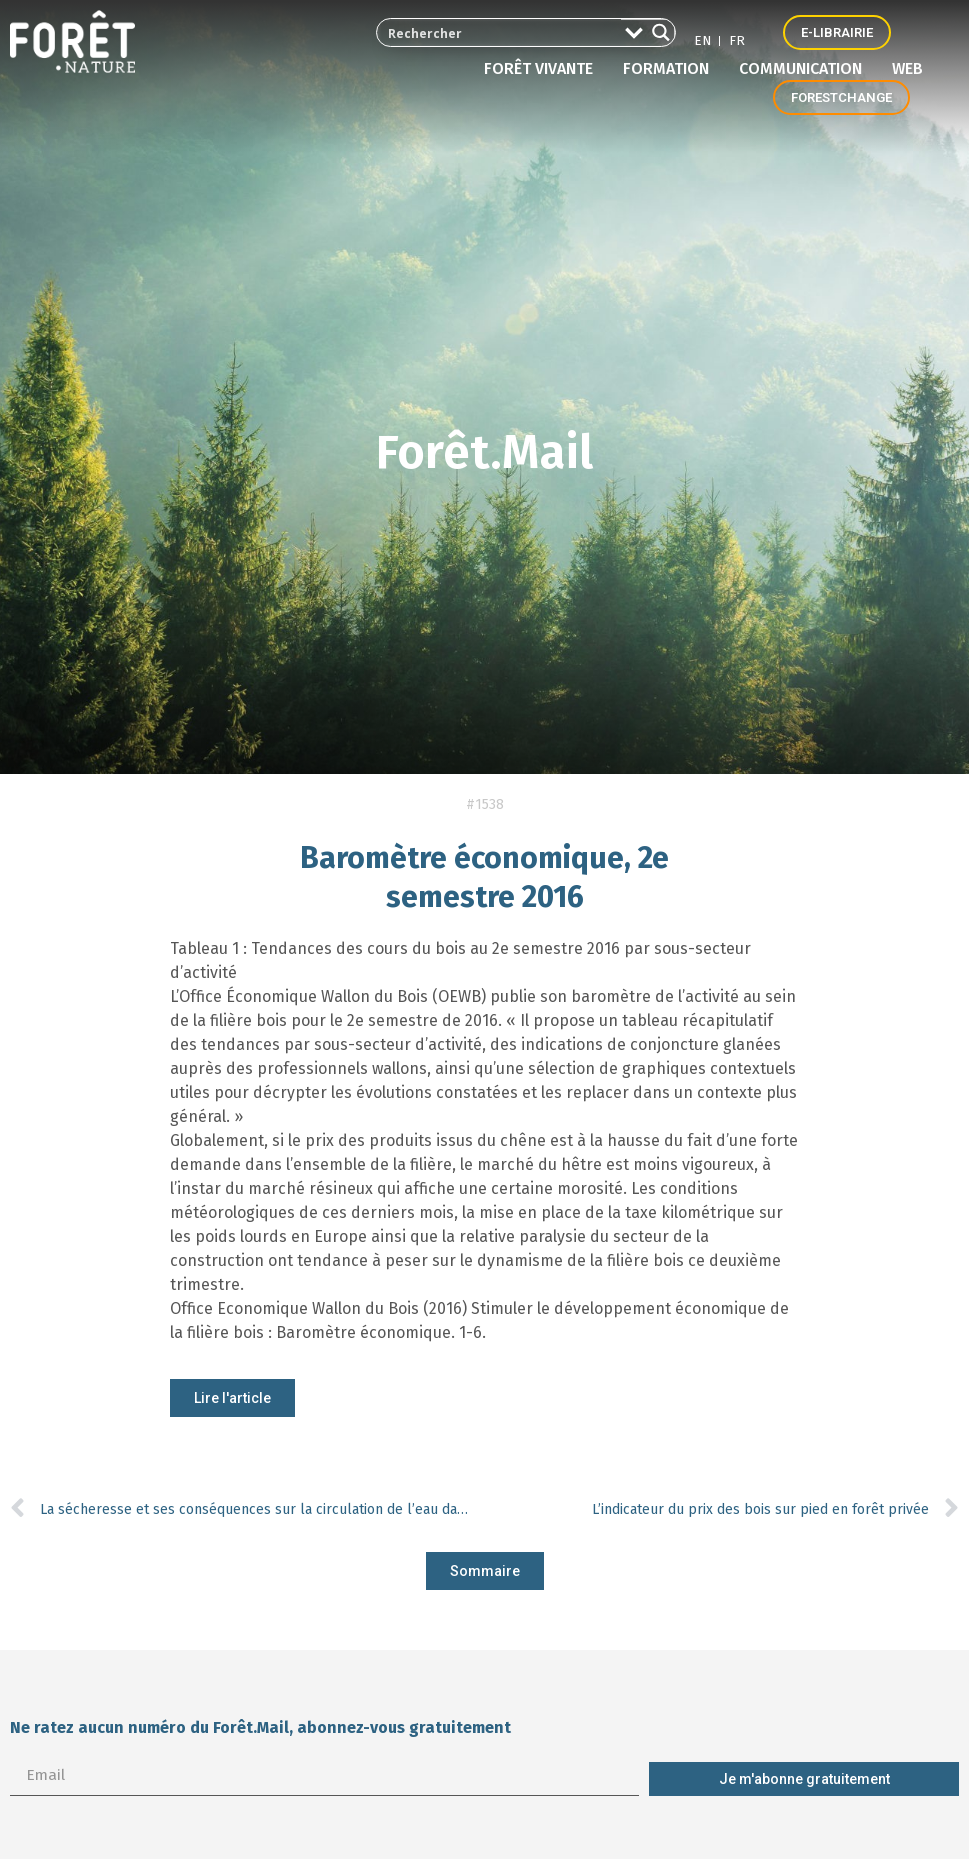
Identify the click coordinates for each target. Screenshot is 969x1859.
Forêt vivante (543, 69)
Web (907, 68)
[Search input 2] (491, 32)
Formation (671, 69)
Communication (805, 69)
